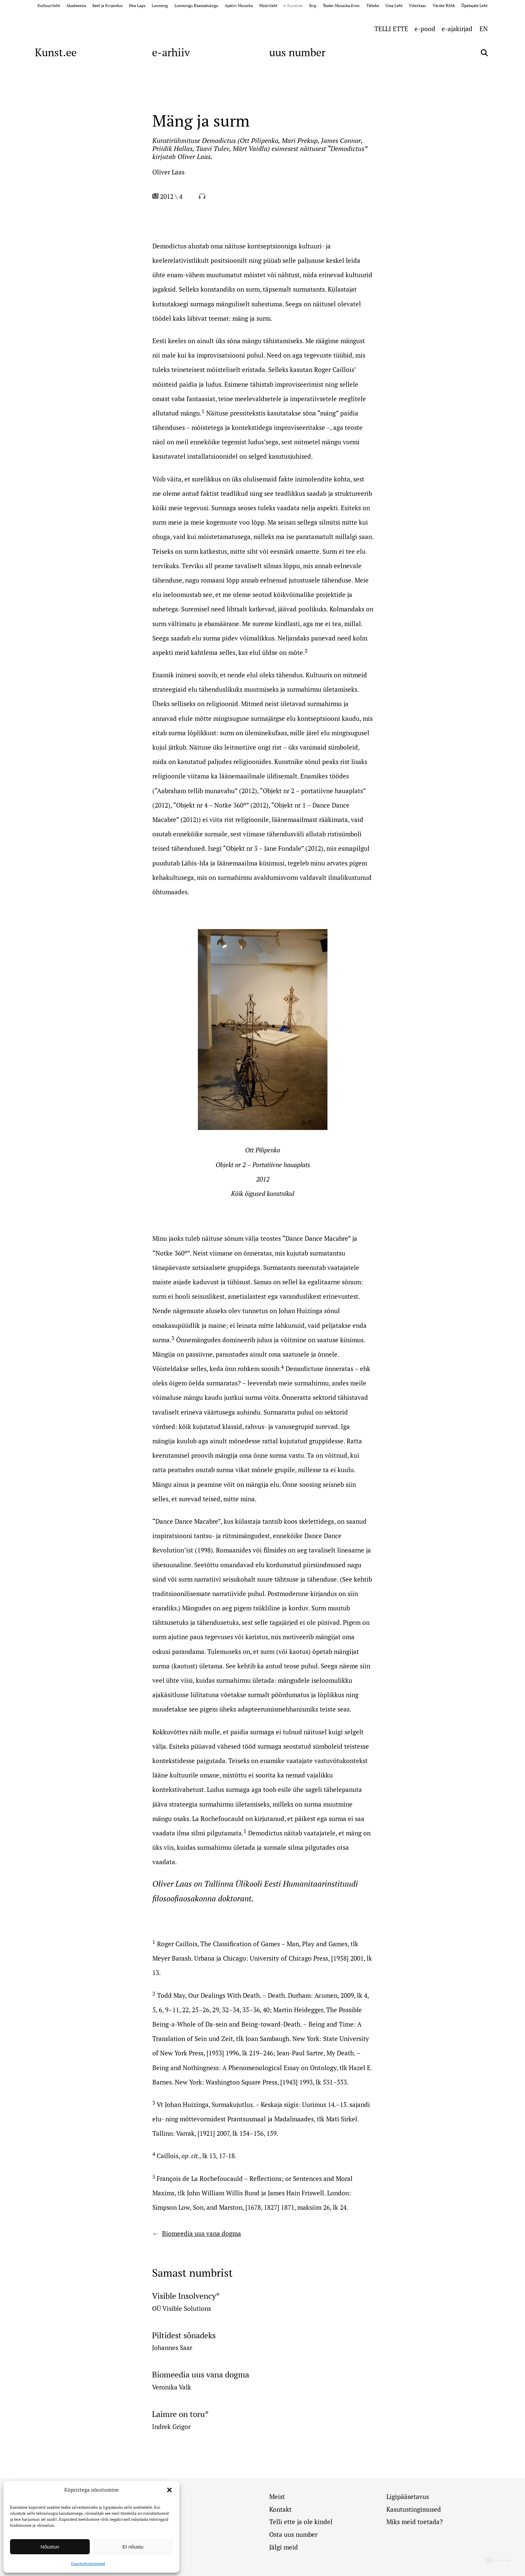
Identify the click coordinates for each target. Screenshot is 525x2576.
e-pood (425, 28)
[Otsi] (484, 53)
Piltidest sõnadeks (184, 2335)
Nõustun (50, 2547)
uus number (297, 52)
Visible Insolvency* (186, 2296)
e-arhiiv (171, 52)
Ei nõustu (133, 2547)
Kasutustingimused (88, 2563)
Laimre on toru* (180, 2414)
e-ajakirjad (457, 28)
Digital (498, 2561)
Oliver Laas (168, 172)
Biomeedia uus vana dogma (201, 2233)
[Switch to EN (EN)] (483, 28)
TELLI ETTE (391, 28)
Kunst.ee (56, 52)
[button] (169, 2490)
